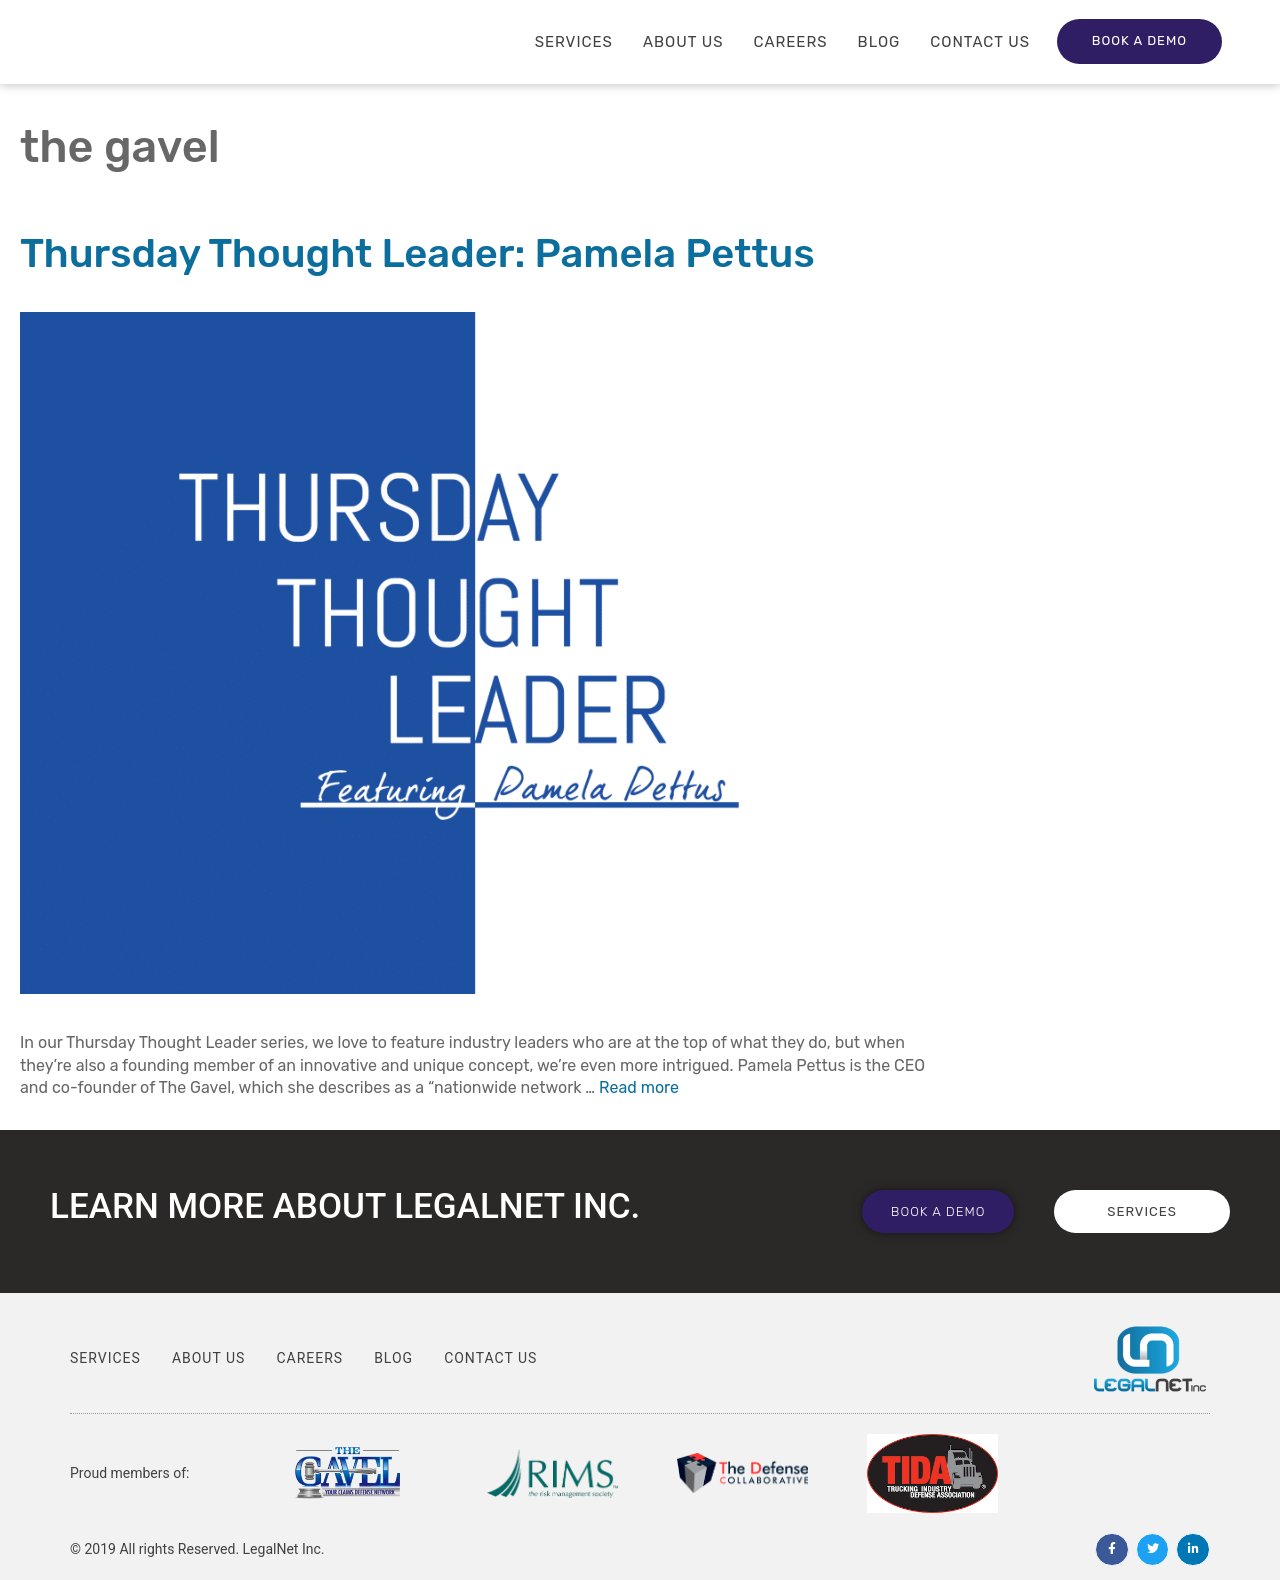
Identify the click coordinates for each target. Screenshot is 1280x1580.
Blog (879, 42)
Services (574, 42)
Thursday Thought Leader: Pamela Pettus (417, 253)
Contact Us (980, 42)
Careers (791, 42)
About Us (683, 42)
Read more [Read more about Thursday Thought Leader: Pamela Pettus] (639, 1087)
